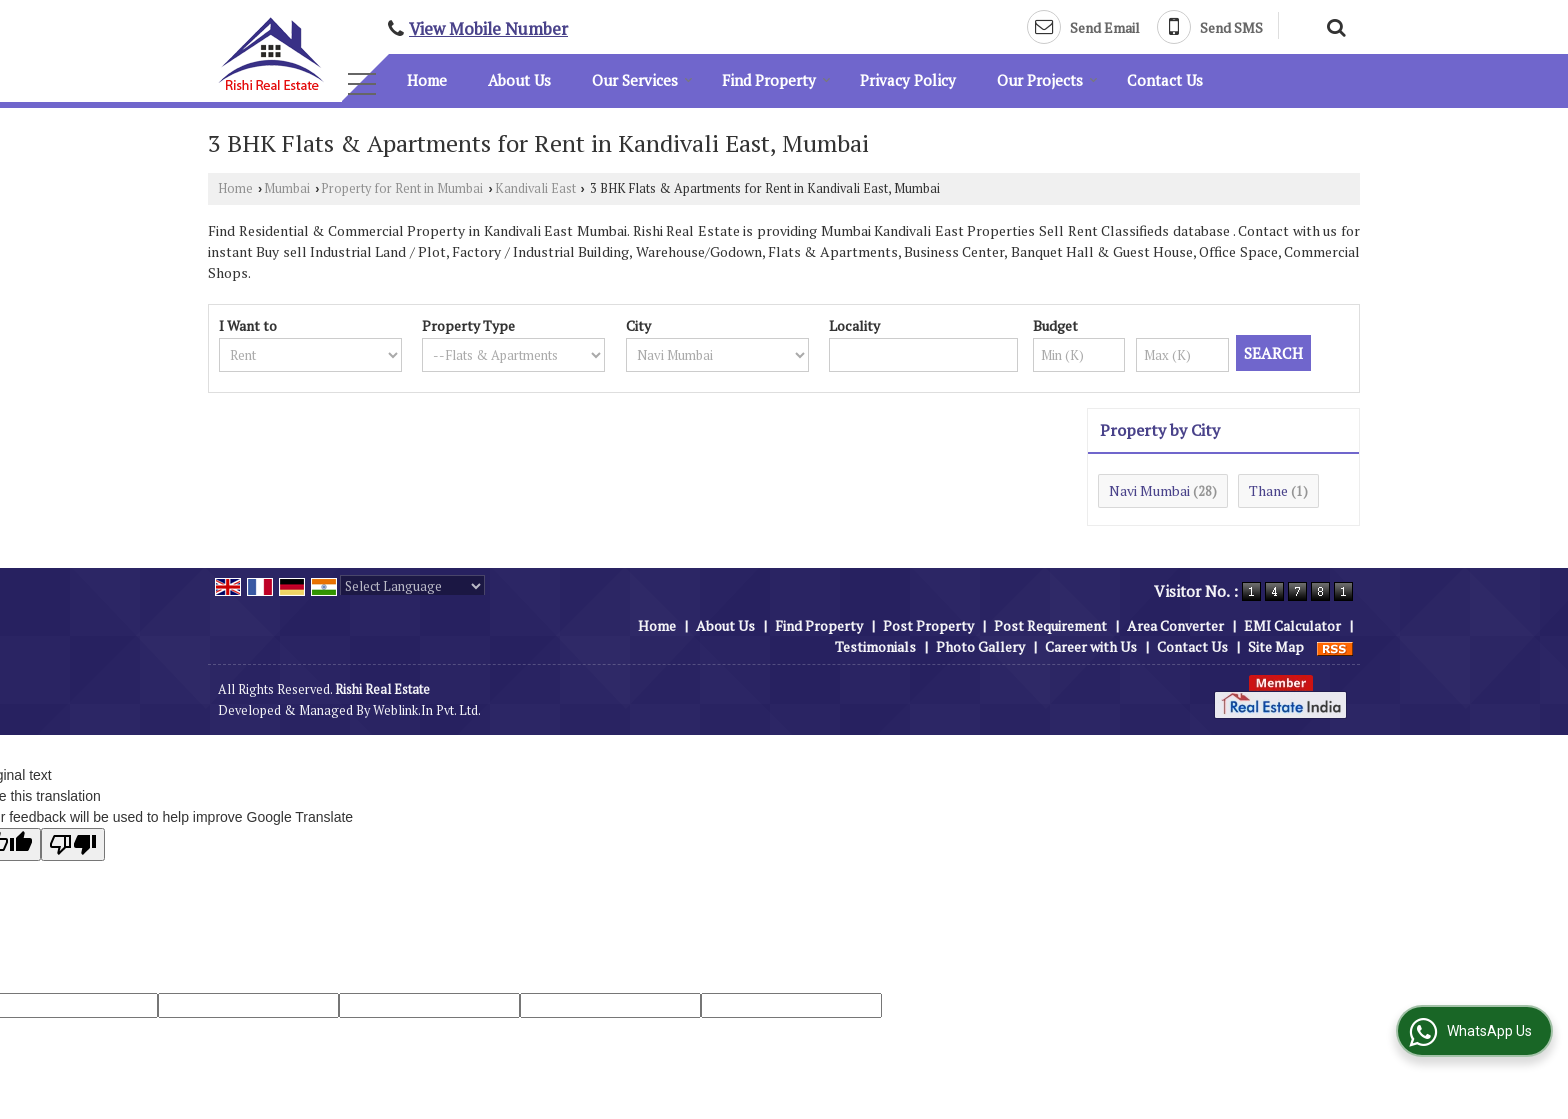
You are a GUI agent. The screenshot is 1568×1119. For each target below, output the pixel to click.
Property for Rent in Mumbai (402, 188)
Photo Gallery (980, 646)
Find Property (776, 80)
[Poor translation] (73, 844)
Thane (1268, 490)
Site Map (1276, 646)
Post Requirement (1050, 625)
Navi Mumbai (1149, 490)
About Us (519, 80)
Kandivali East (535, 188)
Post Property (928, 625)
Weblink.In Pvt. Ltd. (427, 710)
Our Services (642, 80)
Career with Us (1091, 646)
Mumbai (287, 188)
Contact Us (1165, 80)
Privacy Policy (908, 80)
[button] (488, 29)
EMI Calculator (1292, 625)
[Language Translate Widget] (412, 586)
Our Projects (1047, 80)
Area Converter (1175, 625)
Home (427, 80)
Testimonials (875, 646)
